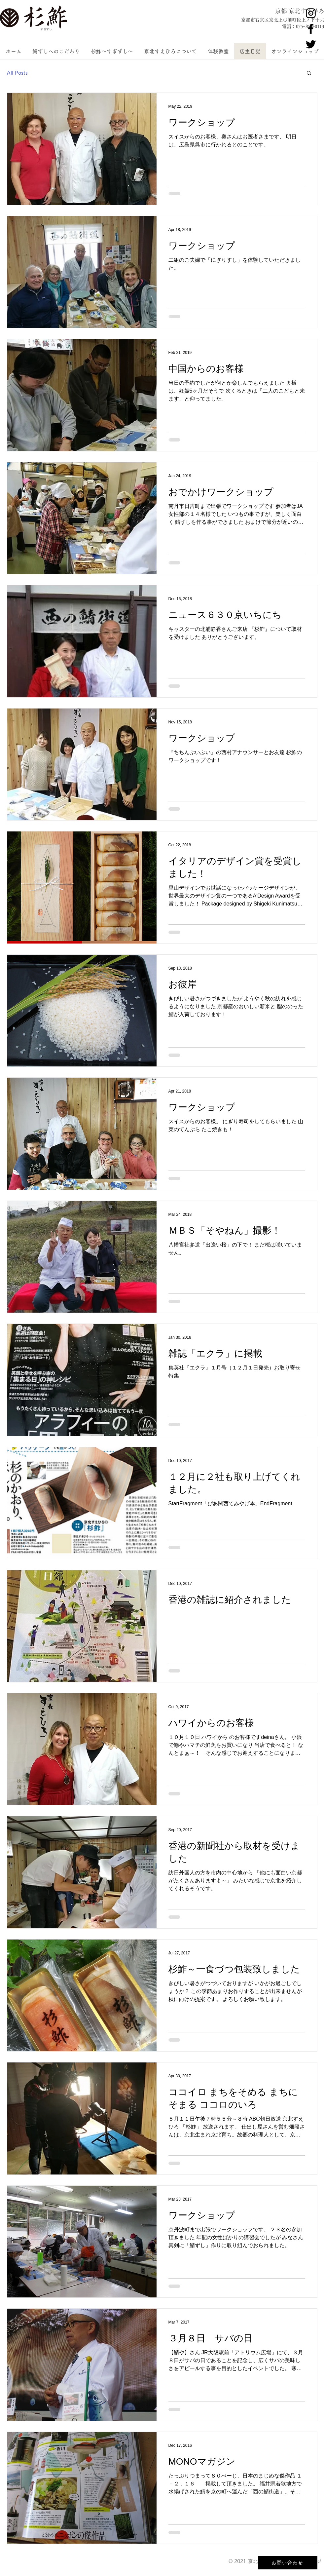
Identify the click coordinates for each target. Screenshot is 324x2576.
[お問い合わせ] (287, 2562)
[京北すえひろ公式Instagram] (310, 13)
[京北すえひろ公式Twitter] (310, 44)
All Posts (17, 72)
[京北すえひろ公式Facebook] (310, 28)
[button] (309, 73)
